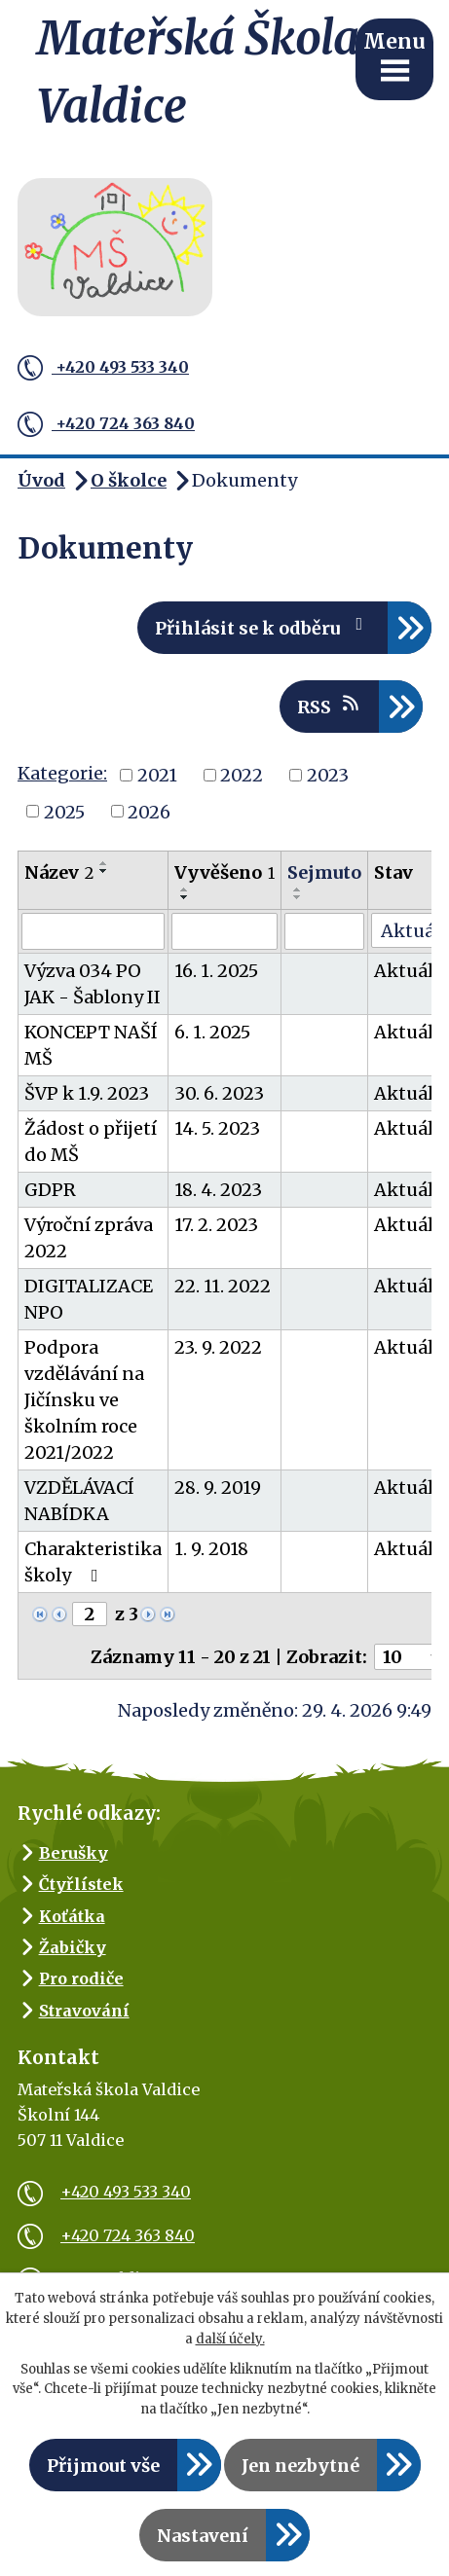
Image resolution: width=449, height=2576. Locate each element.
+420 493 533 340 (103, 368)
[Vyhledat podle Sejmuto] (324, 931)
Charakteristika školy (93, 1562)
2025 (64, 811)
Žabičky (72, 1947)
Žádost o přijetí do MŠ (90, 1141)
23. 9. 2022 (218, 1347)
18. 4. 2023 (218, 1190)
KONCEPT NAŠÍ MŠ (91, 1045)
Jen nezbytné (300, 2465)
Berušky (73, 1853)
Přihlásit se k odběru (263, 627)
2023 (328, 775)
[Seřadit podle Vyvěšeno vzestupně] (185, 889)
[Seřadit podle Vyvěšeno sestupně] (185, 897)
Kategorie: (62, 773)
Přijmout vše (103, 2465)
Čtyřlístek (81, 1884)
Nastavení (202, 2535)
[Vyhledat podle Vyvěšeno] (224, 931)
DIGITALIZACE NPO (88, 1299)
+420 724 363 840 (106, 424)
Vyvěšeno (224, 872)
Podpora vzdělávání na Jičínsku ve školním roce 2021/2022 (84, 1400)
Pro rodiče (81, 1978)
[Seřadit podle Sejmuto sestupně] (298, 897)
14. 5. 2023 (217, 1128)
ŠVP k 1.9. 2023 (86, 1093)
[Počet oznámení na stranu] (409, 1657)
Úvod (41, 480)
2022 (241, 775)
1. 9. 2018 (211, 1549)
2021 (157, 775)
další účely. (230, 2339)
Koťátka (72, 1916)
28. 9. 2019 (217, 1487)
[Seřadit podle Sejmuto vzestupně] (298, 889)
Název (59, 872)
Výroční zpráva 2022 (88, 1238)
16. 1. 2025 (216, 971)
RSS (329, 706)
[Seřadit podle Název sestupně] (104, 871)
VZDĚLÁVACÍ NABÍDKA (79, 1500)
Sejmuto (324, 872)
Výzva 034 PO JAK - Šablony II (92, 984)
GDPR (50, 1190)
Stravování (84, 2010)
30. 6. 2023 (219, 1093)
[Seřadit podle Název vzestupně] (104, 863)
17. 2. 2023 (216, 1225)
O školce (129, 480)
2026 (149, 811)
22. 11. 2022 (222, 1286)
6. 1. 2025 (212, 1032)
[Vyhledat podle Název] (93, 931)
